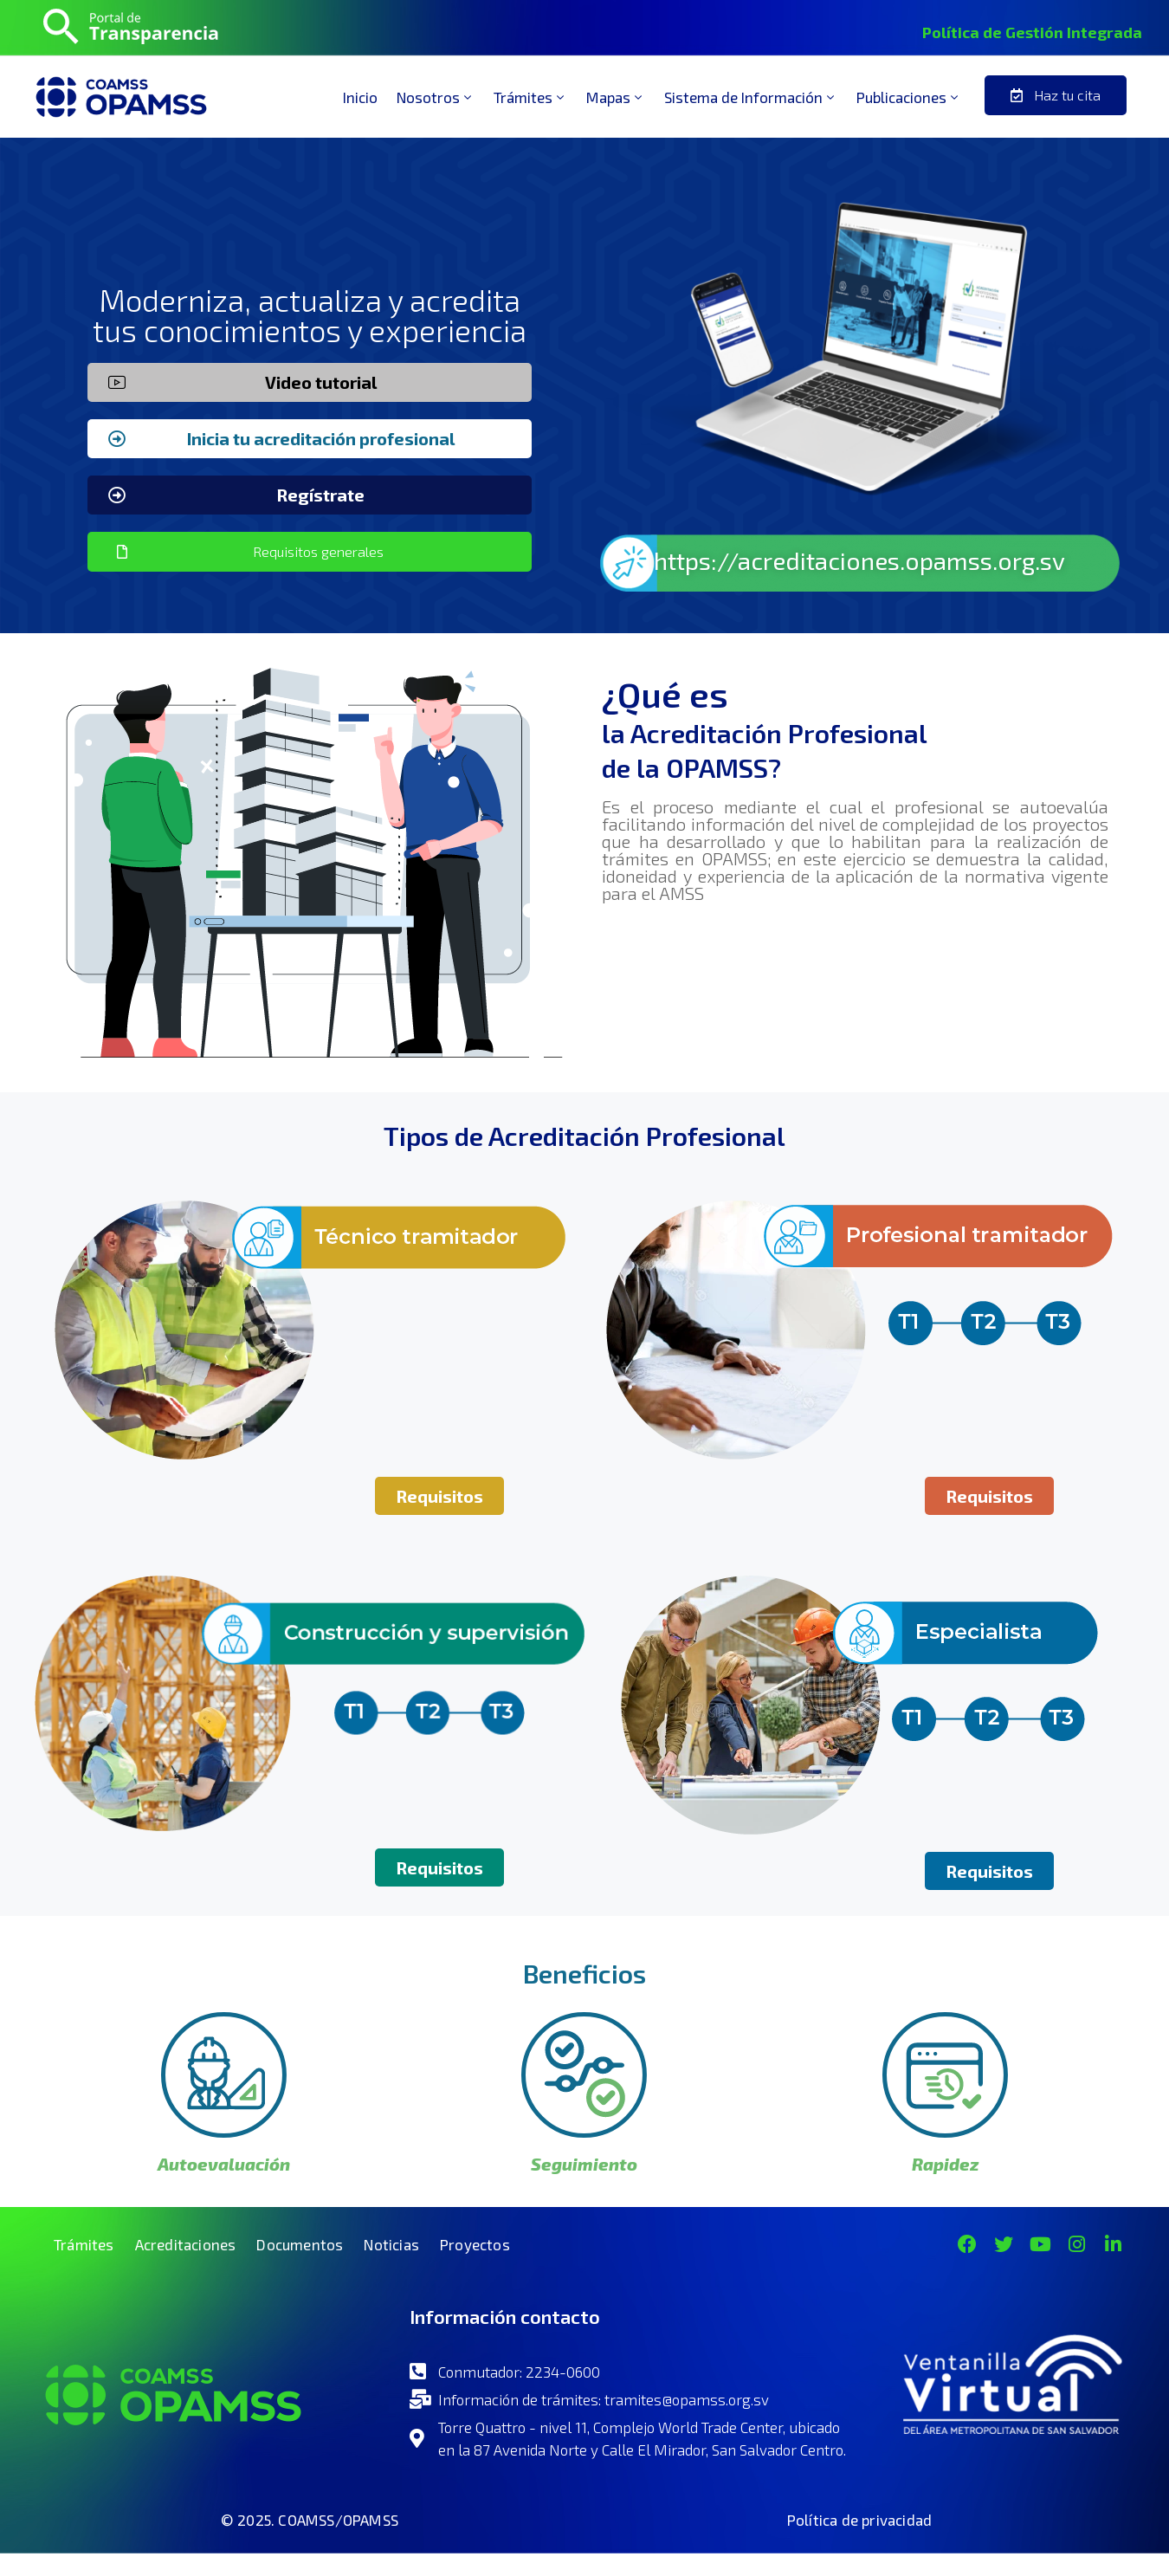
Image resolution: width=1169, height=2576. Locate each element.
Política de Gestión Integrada (1032, 32)
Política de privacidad (859, 2519)
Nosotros (436, 97)
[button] (1056, 95)
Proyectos (475, 2244)
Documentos (299, 2244)
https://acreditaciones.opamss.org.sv (859, 560)
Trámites (530, 97)
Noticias (391, 2244)
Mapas (615, 97)
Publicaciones (908, 97)
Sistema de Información (750, 97)
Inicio (360, 97)
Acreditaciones (185, 2244)
